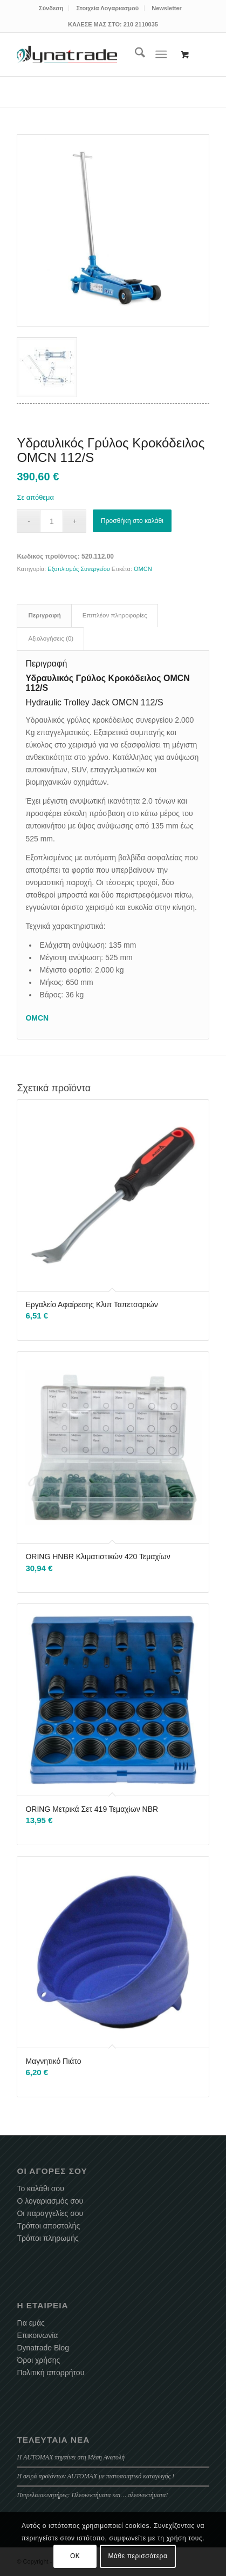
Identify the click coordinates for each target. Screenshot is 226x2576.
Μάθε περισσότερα (137, 2556)
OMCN (143, 569)
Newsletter (167, 8)
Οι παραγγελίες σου (50, 2213)
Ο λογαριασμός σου (50, 2201)
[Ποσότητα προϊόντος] (51, 521)
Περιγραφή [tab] (44, 615)
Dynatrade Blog (43, 2347)
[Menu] (161, 54)
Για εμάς (30, 2323)
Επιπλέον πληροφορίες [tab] (115, 615)
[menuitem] (51, 8)
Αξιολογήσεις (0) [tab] (50, 638)
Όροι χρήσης (38, 2360)
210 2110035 (141, 24)
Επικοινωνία (37, 2335)
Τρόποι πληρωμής (47, 2238)
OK (75, 2556)
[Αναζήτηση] (134, 54)
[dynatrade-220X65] (67, 54)
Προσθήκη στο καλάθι (132, 521)
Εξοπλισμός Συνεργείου (78, 569)
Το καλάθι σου (40, 2188)
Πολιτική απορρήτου (50, 2372)
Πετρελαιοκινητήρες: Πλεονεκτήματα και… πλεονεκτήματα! (92, 2495)
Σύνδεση (51, 8)
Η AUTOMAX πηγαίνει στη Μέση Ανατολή (71, 2457)
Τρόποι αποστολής (48, 2225)
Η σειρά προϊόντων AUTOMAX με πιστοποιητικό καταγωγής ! (95, 2476)
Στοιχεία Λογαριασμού (107, 8)
